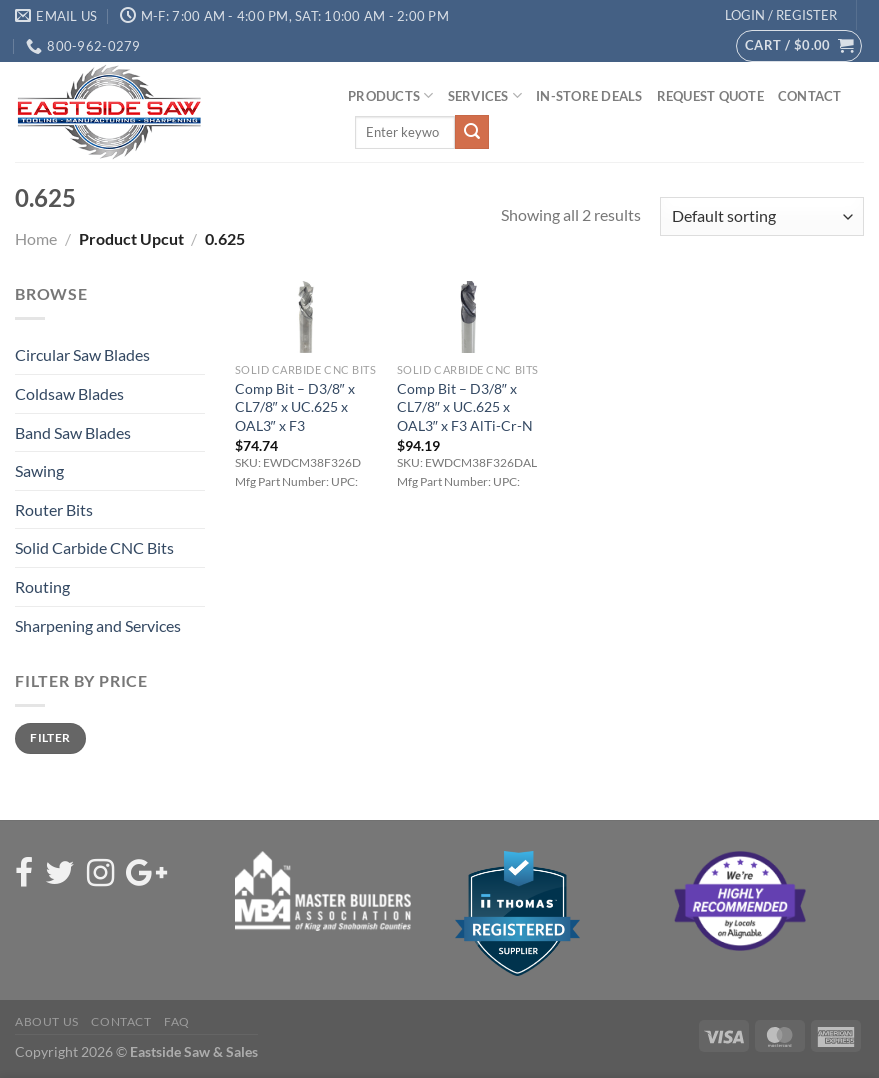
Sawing (39, 470)
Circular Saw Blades (82, 354)
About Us (47, 1021)
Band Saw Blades (73, 432)
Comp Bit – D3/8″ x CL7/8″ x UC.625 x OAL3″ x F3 (295, 407)
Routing (42, 586)
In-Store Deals (589, 96)
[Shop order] (762, 216)
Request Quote (710, 96)
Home (36, 238)
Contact (810, 96)
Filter (50, 737)
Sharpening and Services (98, 625)
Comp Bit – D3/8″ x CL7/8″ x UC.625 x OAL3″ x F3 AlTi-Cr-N (465, 407)
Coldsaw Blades (69, 393)
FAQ (177, 1021)
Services (485, 95)
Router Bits (54, 509)
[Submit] (472, 132)
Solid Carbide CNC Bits (94, 547)
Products (391, 95)
